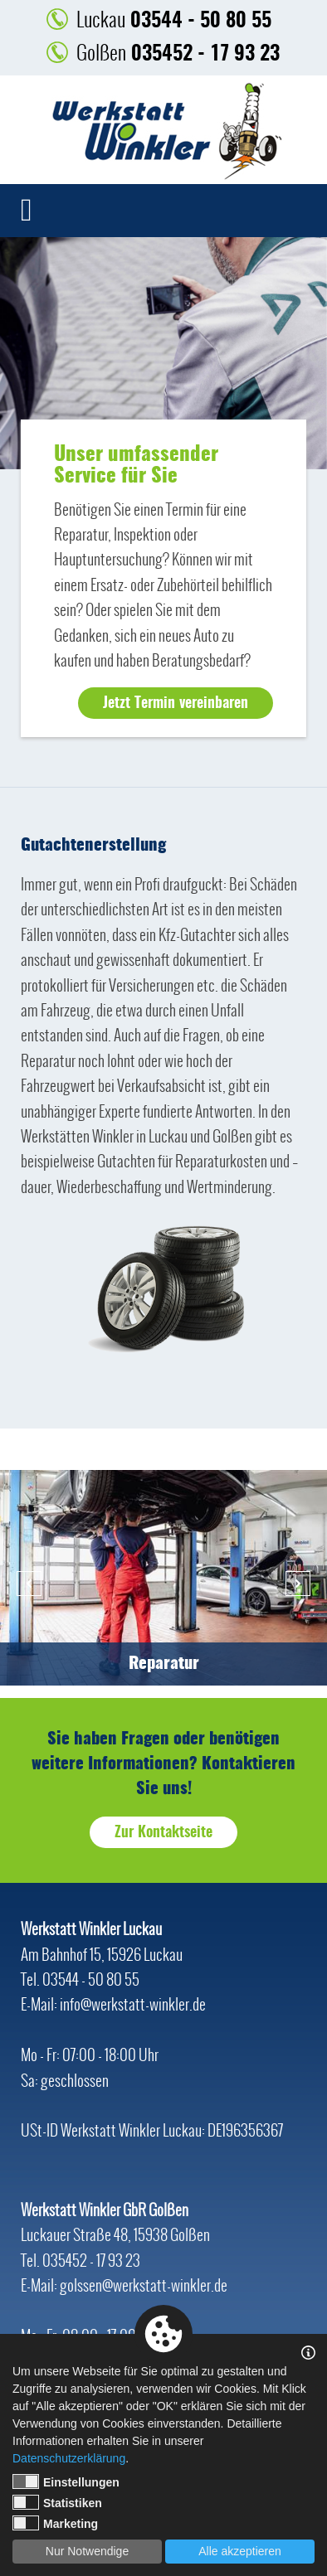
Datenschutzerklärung (68, 2458)
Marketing (55, 2522)
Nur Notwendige (87, 2551)
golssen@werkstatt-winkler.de (143, 2285)
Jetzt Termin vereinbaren (175, 703)
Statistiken (57, 2502)
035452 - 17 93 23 (178, 52)
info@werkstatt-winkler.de (133, 2004)
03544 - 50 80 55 (173, 19)
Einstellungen (66, 2481)
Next (298, 1583)
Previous (29, 1583)
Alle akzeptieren (239, 2551)
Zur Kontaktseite (163, 1833)
